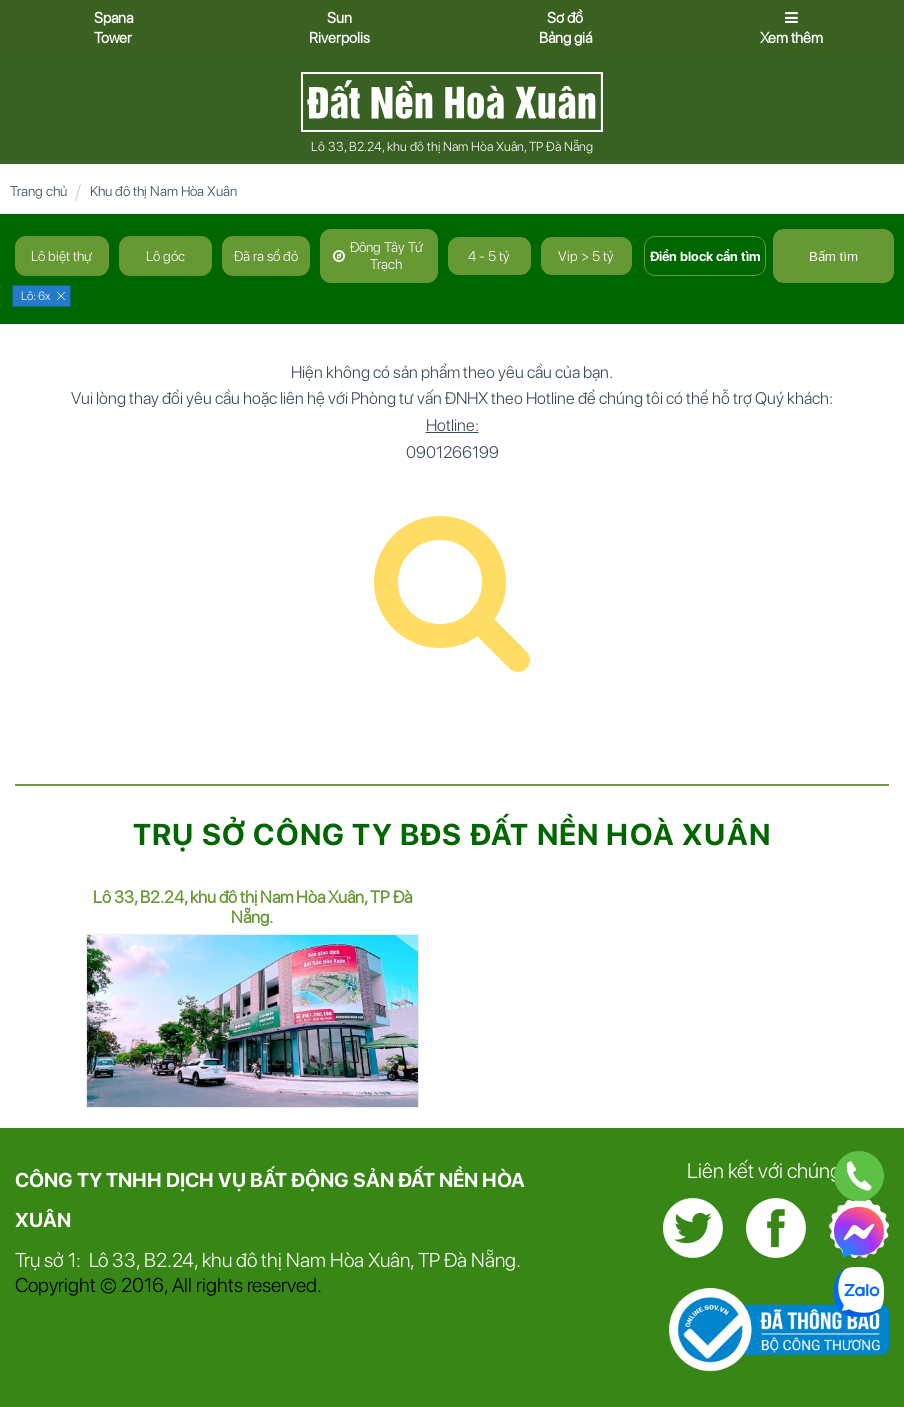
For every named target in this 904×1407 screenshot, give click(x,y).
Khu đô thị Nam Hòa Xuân (163, 191)
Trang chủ (38, 191)
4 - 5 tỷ (489, 256)
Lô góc (165, 256)
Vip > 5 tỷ (586, 256)
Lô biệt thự (61, 256)
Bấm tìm (833, 256)
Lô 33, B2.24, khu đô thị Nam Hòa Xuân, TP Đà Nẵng (452, 146)
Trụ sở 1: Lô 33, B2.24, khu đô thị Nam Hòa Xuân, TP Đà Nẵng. (268, 1260)
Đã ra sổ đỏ (266, 256)
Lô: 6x (35, 296)
